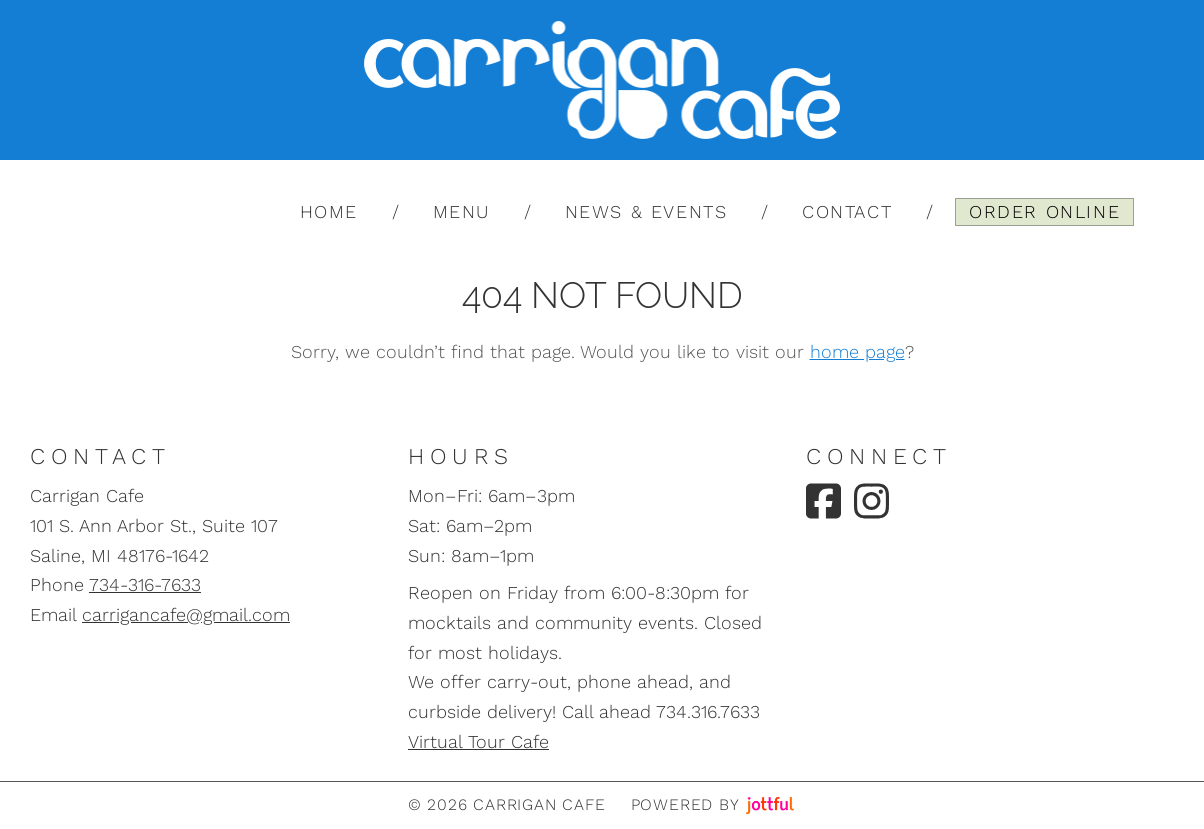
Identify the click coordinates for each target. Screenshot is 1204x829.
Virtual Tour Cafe (478, 741)
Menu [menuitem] (461, 211)
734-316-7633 (145, 584)
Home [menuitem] (329, 211)
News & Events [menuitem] (646, 211)
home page (857, 351)
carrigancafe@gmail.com (186, 614)
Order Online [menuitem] (1044, 211)
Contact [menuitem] (847, 211)
